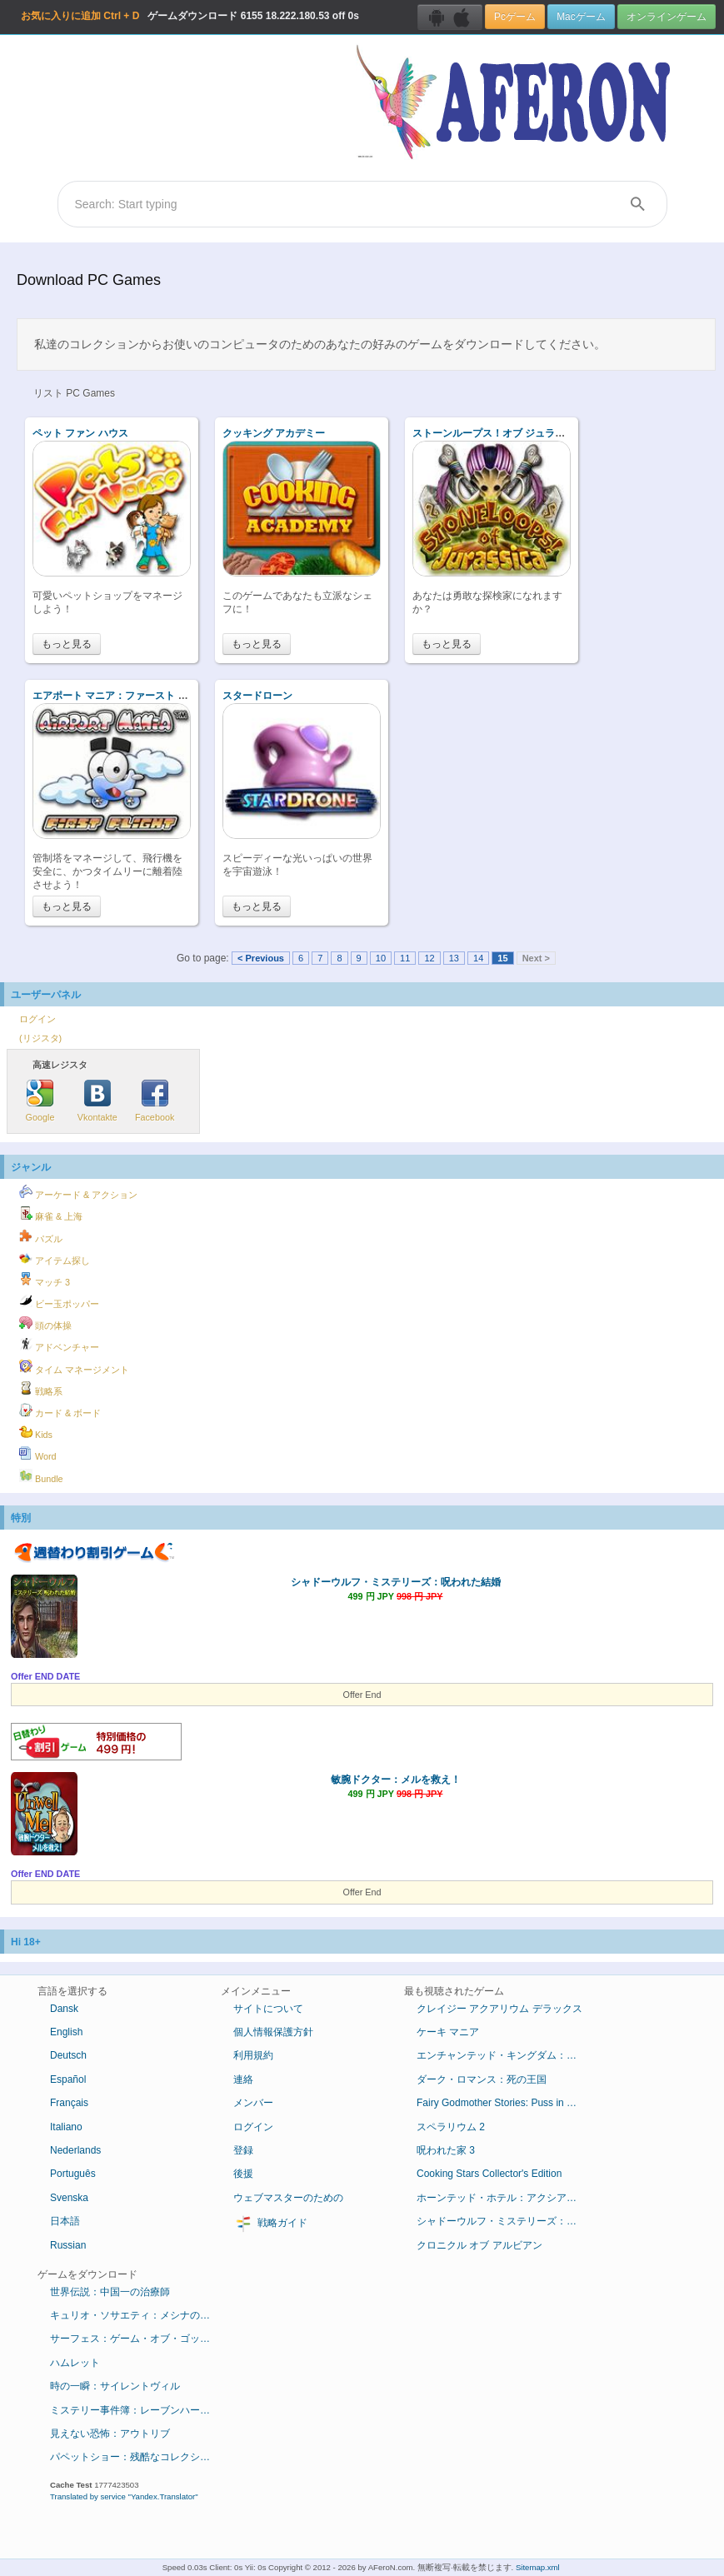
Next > (536, 958)
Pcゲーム (515, 16)
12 (429, 958)
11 (405, 958)
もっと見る (67, 644)
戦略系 (40, 1388)
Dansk (64, 2008)
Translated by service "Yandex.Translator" (124, 2496)
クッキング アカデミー (273, 433)
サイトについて (268, 2008)
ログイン (37, 1019)
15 (502, 958)
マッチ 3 (44, 1279)
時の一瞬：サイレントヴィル (115, 2386)
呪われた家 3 (446, 2150)
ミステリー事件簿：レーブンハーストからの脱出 (139, 2410)
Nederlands (75, 2150)
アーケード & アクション (78, 1192)
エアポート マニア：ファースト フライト (125, 695)
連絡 (243, 2079)
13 (454, 958)
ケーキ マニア (448, 2032)
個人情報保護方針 (273, 2032)
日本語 (65, 2221)
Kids (35, 1432)
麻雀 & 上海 (50, 1213)
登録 (243, 2150)
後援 (243, 2173)
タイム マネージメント (74, 1367)
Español (68, 2079)
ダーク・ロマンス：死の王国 (482, 2079)
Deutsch (68, 2055)
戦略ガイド (270, 2224)
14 (478, 958)
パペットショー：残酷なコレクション (135, 2457)
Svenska (69, 2198)
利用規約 (253, 2055)
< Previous (260, 958)
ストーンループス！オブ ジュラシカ (493, 433)
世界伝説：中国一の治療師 (110, 2292)
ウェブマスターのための (288, 2198)
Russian (68, 2245)
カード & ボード (60, 1410)
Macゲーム (581, 16)
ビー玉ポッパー (59, 1301)
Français (69, 2103)
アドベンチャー (59, 1344)
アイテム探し (54, 1258)
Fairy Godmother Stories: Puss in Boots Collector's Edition (506, 2103)
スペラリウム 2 (451, 2127)
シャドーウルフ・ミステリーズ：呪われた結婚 (396, 1582)
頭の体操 (45, 1322)
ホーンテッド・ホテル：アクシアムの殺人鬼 (506, 2198)
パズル (40, 1236)
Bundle (41, 1476)
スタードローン (257, 695)
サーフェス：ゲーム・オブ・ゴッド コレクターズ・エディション (139, 2338)
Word (38, 1453)
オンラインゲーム (667, 16)
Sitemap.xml (538, 2567)
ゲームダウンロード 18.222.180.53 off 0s (190, 16)
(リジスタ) (40, 1038)
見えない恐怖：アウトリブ (110, 2433)
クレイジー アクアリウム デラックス (499, 2008)
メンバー (253, 2103)
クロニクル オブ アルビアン (479, 2245)
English (66, 2032)
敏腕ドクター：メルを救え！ (396, 1779)
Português (73, 2173)
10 (381, 958)
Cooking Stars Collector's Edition (489, 2173)
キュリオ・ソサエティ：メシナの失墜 (135, 2315)
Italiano (66, 2127)
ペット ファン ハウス (80, 433)
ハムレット (75, 2363)
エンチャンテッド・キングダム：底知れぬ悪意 (506, 2055)
